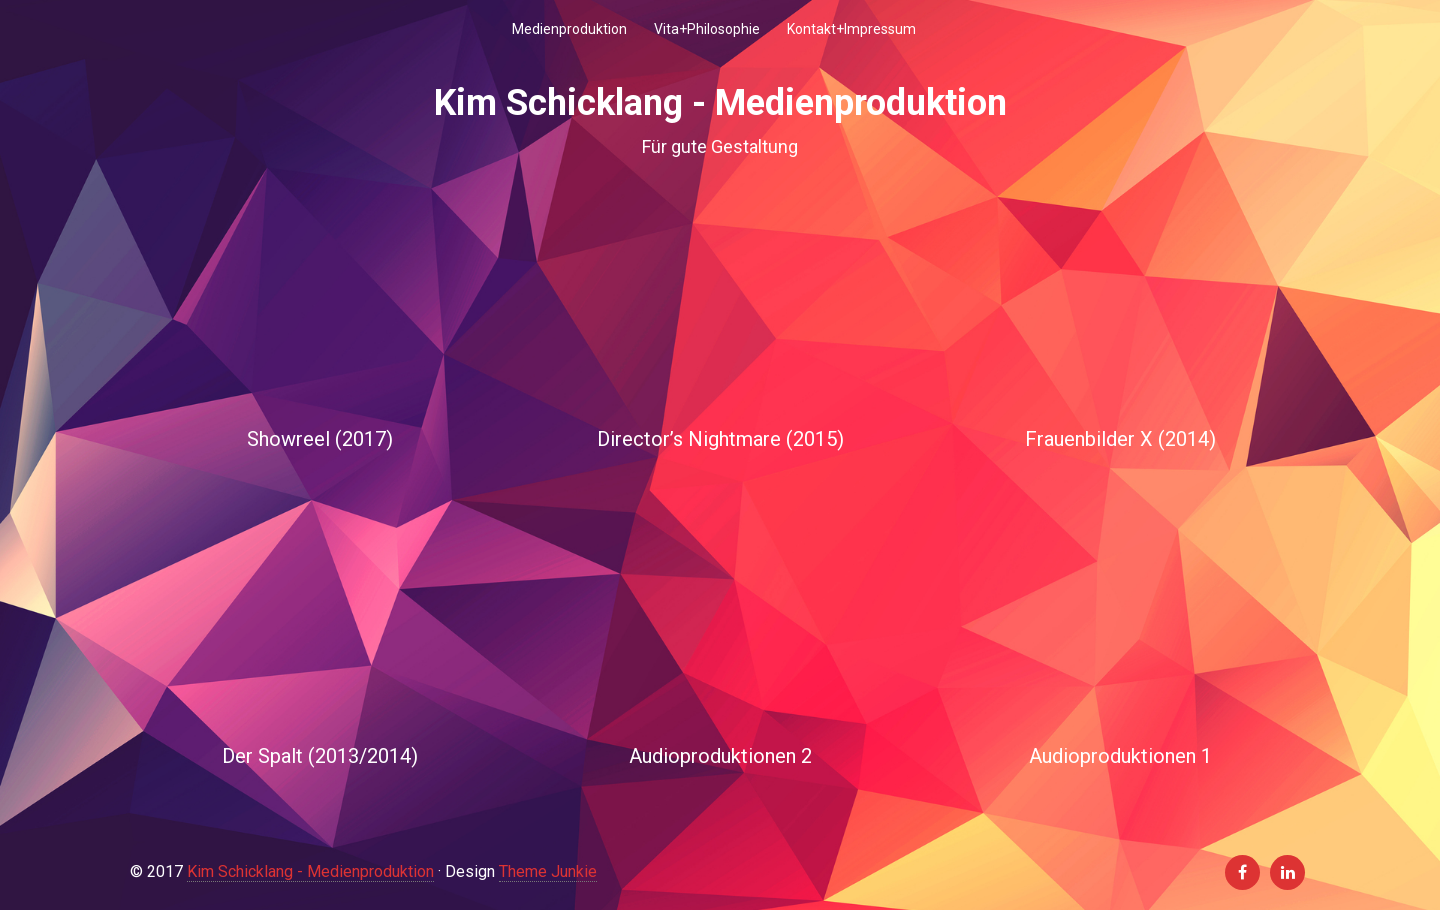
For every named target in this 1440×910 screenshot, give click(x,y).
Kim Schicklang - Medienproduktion (310, 871)
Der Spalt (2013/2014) (320, 756)
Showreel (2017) (320, 439)
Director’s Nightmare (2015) (720, 439)
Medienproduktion (569, 29)
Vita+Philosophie (707, 29)
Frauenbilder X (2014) (1120, 439)
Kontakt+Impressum (851, 29)
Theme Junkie (548, 871)
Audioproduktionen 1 (1120, 756)
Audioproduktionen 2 (720, 756)
